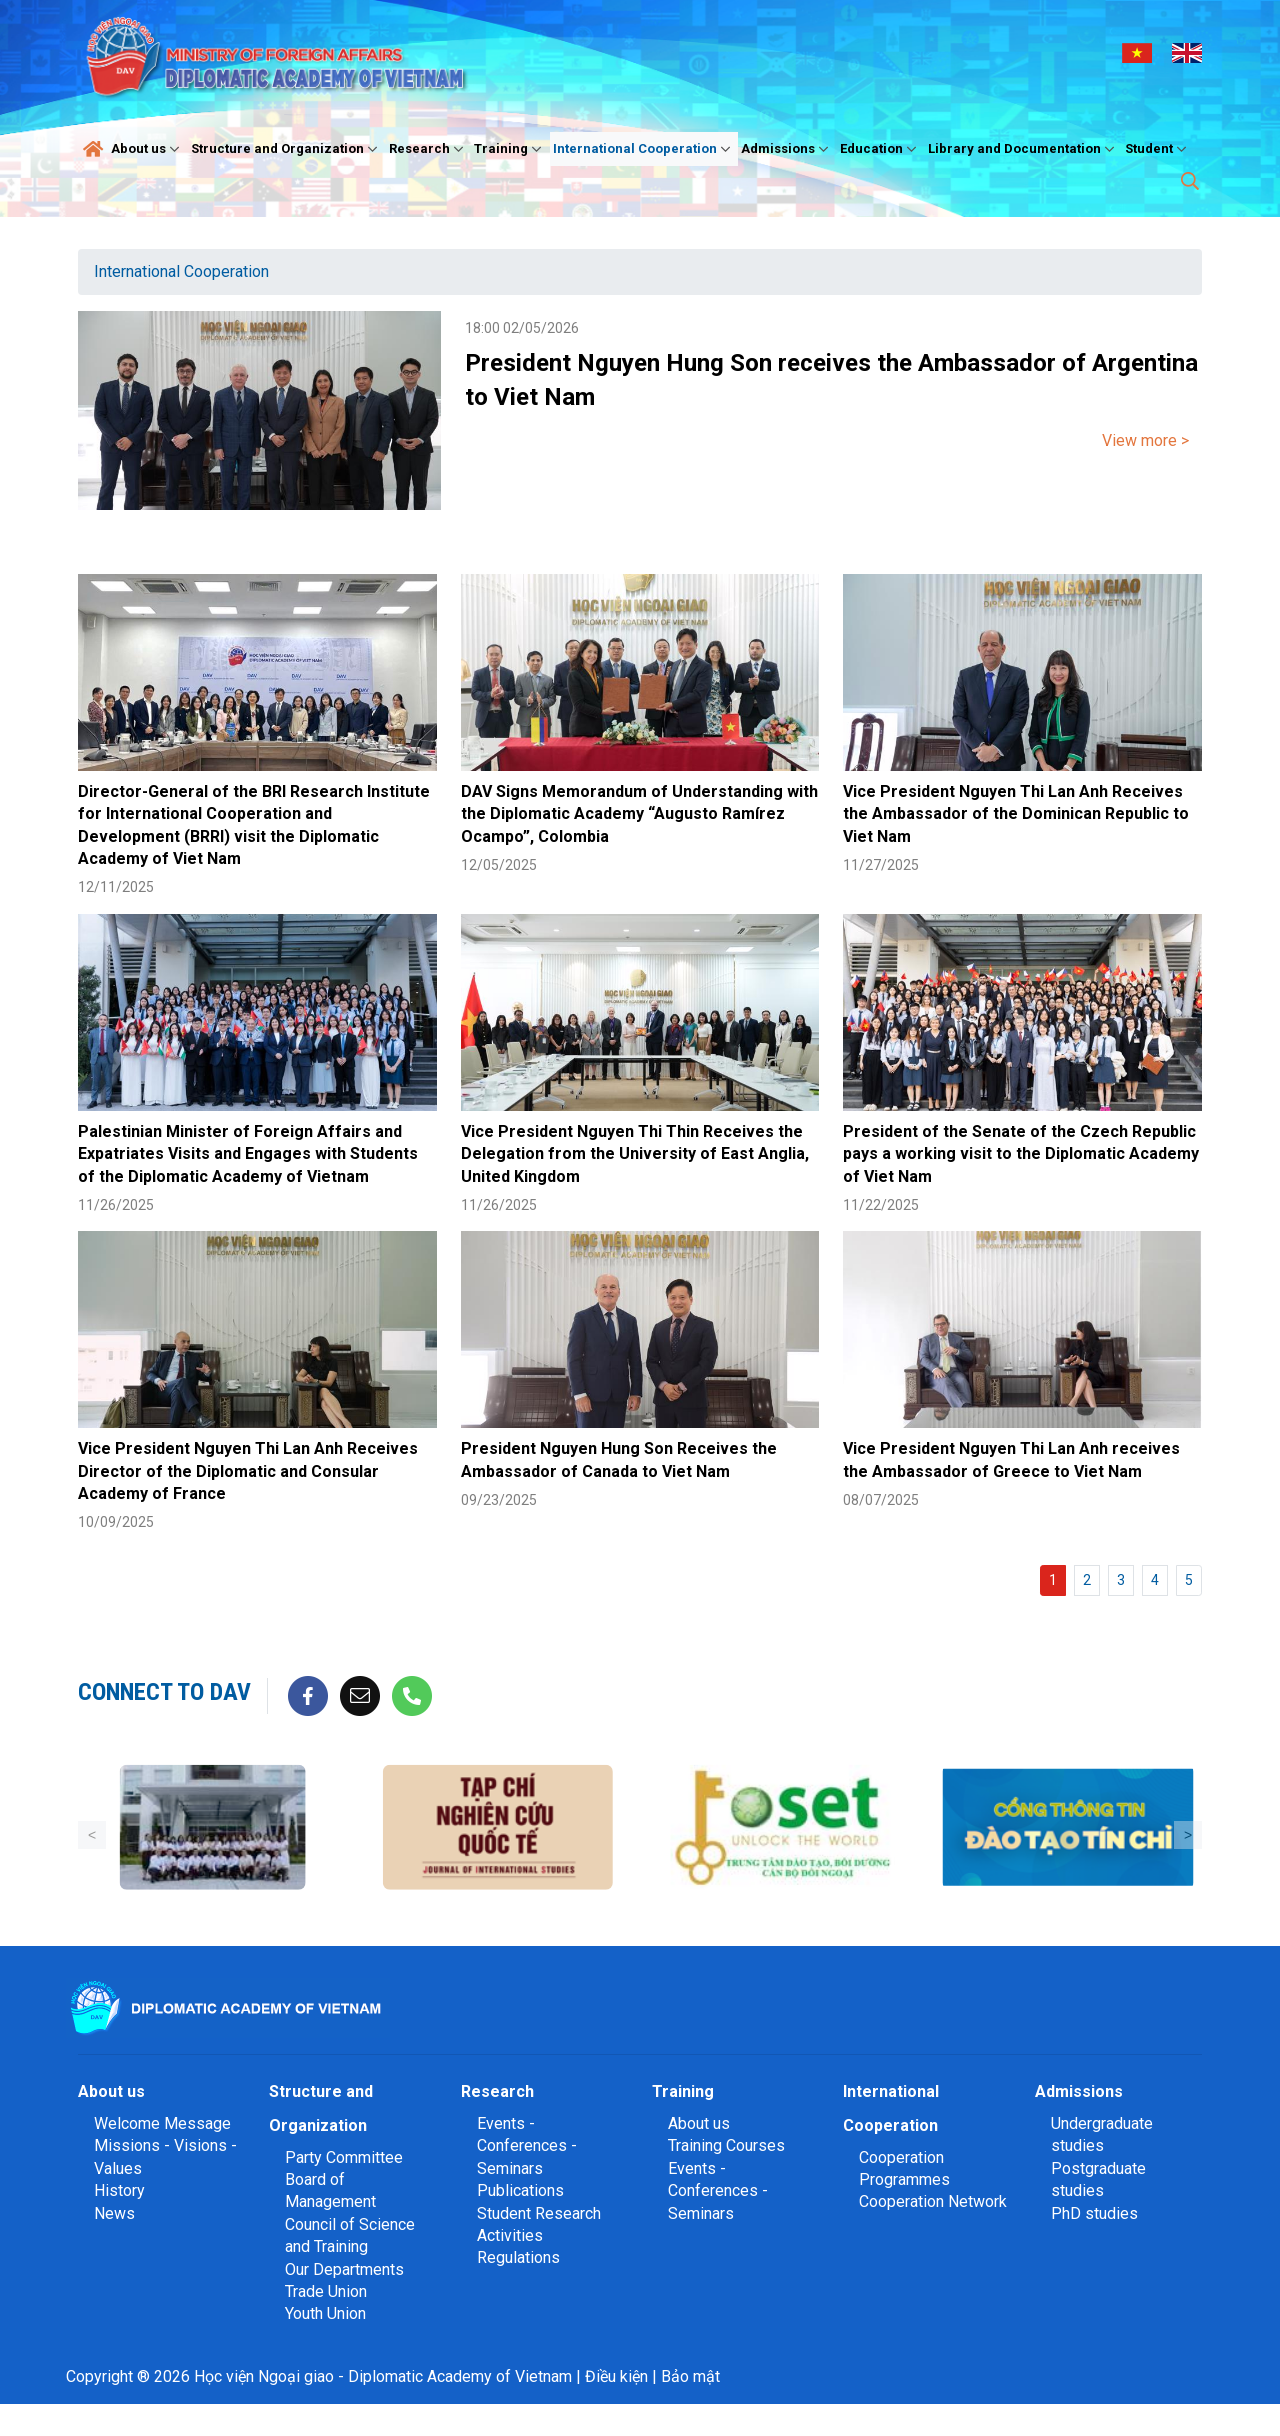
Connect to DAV (164, 1692)
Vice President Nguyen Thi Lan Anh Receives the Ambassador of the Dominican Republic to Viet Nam (1016, 814)
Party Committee (344, 2157)
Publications (520, 2190)
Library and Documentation (1023, 149)
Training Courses (726, 2145)
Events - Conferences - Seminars (527, 2146)
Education (880, 149)
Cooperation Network (933, 2201)
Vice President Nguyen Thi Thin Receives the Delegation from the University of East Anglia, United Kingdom (635, 1154)
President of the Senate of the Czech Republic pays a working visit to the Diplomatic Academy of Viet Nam (1021, 1154)
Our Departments (344, 2269)
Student (1158, 149)
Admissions (787, 149)
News (114, 2213)
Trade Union (326, 2291)
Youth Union (325, 2313)
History (119, 2190)
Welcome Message (162, 2123)
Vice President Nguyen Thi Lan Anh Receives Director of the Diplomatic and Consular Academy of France (248, 1471)
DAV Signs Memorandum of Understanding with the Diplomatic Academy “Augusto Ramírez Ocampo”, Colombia (639, 814)
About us (147, 149)
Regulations (518, 2257)
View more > (1145, 440)
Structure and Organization (286, 149)
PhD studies (1094, 2213)
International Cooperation (644, 149)
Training (510, 149)
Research (428, 149)
